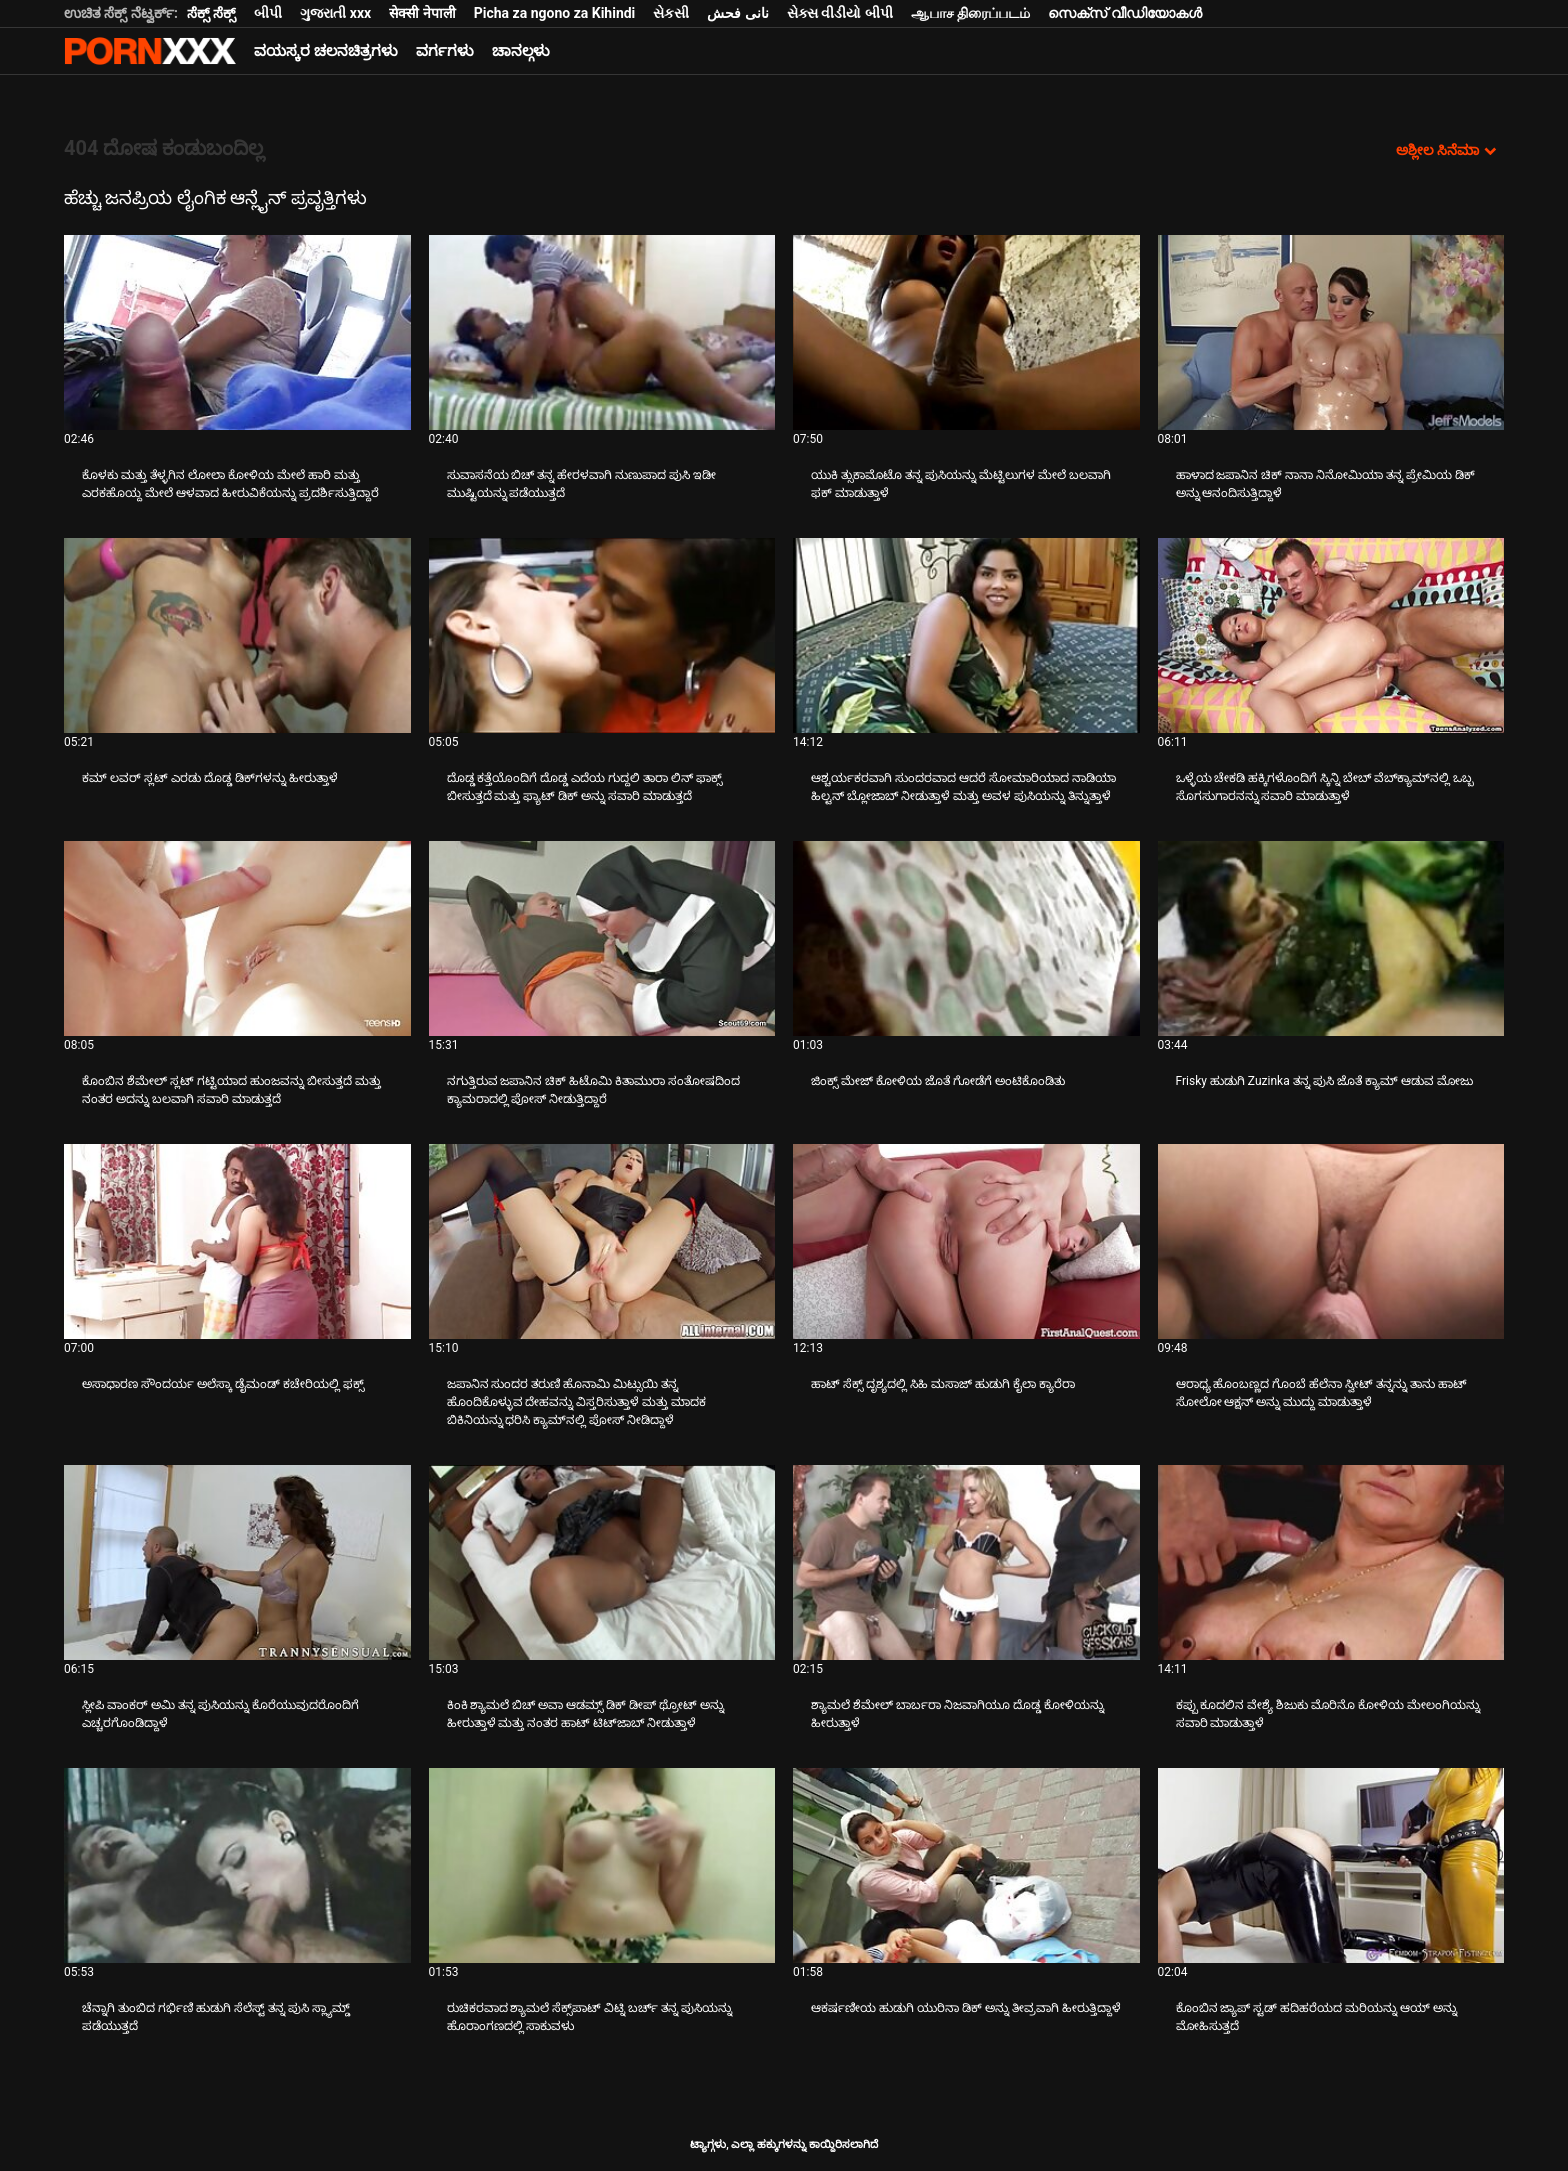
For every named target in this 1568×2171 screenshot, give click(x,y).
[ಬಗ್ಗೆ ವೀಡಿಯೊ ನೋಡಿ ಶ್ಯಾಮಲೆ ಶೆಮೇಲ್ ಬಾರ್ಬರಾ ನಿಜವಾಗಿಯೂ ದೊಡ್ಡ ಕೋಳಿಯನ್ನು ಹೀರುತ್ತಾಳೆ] (966, 1562)
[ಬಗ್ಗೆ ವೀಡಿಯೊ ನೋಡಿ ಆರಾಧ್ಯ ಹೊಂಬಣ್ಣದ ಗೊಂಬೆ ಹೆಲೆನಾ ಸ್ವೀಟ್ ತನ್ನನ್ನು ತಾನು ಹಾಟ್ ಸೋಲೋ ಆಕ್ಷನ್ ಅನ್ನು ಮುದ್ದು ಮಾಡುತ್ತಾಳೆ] (1331, 1241)
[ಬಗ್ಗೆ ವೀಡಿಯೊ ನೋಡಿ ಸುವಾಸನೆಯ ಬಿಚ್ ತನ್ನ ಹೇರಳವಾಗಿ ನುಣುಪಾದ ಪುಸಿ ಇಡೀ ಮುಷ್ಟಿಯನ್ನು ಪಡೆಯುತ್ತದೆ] (602, 332)
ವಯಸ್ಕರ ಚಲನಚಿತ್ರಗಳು (326, 51)
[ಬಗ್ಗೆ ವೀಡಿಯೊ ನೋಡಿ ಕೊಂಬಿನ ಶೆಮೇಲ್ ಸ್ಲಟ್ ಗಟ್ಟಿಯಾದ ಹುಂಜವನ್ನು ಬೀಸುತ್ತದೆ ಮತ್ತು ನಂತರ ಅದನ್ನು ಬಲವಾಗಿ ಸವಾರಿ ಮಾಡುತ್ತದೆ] (237, 938)
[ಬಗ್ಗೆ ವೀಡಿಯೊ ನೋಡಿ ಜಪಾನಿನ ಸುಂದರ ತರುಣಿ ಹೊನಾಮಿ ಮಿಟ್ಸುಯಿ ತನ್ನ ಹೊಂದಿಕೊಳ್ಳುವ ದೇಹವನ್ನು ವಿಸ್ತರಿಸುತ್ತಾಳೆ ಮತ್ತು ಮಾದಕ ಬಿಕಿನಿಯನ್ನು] (602, 1241)
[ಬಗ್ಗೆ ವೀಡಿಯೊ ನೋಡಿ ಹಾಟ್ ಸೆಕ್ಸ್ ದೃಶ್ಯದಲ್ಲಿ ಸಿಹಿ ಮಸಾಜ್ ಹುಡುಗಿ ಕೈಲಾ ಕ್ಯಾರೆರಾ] (966, 1241)
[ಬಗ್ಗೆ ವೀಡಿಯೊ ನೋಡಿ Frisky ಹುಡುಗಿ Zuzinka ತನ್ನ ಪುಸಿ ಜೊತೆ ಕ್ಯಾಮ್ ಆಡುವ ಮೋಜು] (1331, 938)
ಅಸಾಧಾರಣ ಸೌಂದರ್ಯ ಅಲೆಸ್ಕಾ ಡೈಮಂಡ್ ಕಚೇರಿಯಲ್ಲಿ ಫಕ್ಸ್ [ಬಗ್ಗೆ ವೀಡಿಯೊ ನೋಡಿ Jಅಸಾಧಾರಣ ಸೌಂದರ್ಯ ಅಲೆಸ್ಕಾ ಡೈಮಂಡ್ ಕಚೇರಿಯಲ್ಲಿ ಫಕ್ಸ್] (223, 1384)
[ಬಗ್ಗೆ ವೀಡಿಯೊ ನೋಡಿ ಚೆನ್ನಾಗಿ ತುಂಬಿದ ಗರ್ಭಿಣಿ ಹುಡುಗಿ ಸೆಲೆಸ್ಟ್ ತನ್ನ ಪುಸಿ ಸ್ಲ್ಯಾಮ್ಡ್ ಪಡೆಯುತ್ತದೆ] (237, 1865)
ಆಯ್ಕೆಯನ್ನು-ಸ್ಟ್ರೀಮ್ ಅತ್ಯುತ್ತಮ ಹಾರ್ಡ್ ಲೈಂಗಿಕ (150, 51)
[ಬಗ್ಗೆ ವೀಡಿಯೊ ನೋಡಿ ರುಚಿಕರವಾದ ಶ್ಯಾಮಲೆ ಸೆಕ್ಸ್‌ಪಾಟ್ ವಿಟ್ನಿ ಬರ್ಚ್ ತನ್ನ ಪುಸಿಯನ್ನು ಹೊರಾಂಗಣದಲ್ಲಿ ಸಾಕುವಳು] (602, 1865)
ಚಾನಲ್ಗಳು (521, 51)
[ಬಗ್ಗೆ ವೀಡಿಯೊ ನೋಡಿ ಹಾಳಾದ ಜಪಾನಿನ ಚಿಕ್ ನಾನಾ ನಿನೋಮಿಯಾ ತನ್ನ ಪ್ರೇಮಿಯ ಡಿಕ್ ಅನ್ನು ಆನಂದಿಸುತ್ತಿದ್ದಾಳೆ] (1331, 332)
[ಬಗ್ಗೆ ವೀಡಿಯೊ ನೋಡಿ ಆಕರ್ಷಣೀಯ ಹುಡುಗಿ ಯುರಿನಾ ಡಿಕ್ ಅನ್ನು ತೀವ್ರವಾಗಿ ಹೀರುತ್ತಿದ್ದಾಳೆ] (966, 1865)
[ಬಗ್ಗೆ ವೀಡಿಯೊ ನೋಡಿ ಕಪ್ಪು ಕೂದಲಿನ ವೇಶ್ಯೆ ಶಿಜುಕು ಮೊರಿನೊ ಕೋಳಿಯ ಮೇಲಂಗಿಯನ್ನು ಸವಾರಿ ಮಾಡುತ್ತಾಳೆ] (1331, 1562)
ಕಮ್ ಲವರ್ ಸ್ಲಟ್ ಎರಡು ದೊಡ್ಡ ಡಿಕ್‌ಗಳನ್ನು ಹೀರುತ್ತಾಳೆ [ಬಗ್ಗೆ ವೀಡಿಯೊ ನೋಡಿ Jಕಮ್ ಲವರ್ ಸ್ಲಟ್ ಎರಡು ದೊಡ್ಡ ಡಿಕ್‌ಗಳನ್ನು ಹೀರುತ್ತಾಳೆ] (210, 778)
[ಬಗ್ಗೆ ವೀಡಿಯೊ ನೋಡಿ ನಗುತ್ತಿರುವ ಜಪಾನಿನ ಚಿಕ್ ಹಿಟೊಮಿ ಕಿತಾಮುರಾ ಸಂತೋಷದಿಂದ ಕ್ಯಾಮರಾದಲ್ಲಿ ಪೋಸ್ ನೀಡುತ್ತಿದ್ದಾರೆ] (602, 938)
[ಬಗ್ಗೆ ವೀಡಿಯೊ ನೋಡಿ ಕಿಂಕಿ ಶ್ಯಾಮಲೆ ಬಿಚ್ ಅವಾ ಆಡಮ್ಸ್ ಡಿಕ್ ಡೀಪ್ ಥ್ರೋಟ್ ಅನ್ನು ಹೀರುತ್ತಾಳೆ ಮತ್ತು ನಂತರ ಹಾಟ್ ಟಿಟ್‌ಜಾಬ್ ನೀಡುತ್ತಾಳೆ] (602, 1562)
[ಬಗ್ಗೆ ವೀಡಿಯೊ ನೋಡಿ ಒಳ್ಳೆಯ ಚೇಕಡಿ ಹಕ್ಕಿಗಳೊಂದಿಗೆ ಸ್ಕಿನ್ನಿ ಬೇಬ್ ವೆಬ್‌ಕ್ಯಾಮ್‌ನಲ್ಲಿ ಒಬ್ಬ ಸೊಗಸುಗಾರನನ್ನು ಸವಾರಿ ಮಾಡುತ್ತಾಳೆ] (1331, 635)
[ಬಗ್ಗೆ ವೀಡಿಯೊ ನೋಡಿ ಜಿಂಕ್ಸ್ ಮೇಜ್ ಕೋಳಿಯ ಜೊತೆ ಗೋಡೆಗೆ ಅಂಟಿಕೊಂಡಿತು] (966, 938)
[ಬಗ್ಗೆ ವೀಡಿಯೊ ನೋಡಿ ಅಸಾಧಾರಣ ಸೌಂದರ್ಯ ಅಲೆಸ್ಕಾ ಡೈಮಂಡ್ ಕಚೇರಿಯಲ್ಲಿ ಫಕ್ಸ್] (237, 1241)
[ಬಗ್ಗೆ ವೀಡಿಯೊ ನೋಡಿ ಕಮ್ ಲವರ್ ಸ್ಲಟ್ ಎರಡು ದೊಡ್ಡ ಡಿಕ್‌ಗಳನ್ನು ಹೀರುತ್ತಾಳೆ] (237, 635)
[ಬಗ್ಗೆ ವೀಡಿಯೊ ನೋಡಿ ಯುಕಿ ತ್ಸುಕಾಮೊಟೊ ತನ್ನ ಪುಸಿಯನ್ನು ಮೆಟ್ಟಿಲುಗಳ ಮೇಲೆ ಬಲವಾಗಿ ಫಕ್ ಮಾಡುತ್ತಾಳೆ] (966, 332)
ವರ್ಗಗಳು (445, 51)
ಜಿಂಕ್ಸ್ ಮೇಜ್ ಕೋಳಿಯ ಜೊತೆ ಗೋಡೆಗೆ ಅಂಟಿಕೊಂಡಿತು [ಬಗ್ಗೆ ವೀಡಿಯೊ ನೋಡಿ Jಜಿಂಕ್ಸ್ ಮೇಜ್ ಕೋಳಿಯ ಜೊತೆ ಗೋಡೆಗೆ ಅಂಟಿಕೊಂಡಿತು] (938, 1081)
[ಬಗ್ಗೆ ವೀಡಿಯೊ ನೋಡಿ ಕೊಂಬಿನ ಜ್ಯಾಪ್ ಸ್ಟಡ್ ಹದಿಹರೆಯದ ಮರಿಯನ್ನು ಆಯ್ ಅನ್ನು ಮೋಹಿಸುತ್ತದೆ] (1331, 1865)
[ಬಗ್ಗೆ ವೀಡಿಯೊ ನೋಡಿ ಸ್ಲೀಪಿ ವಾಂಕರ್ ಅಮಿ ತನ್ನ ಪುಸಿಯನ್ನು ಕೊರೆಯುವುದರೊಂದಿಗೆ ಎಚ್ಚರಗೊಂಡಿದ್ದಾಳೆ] (237, 1562)
